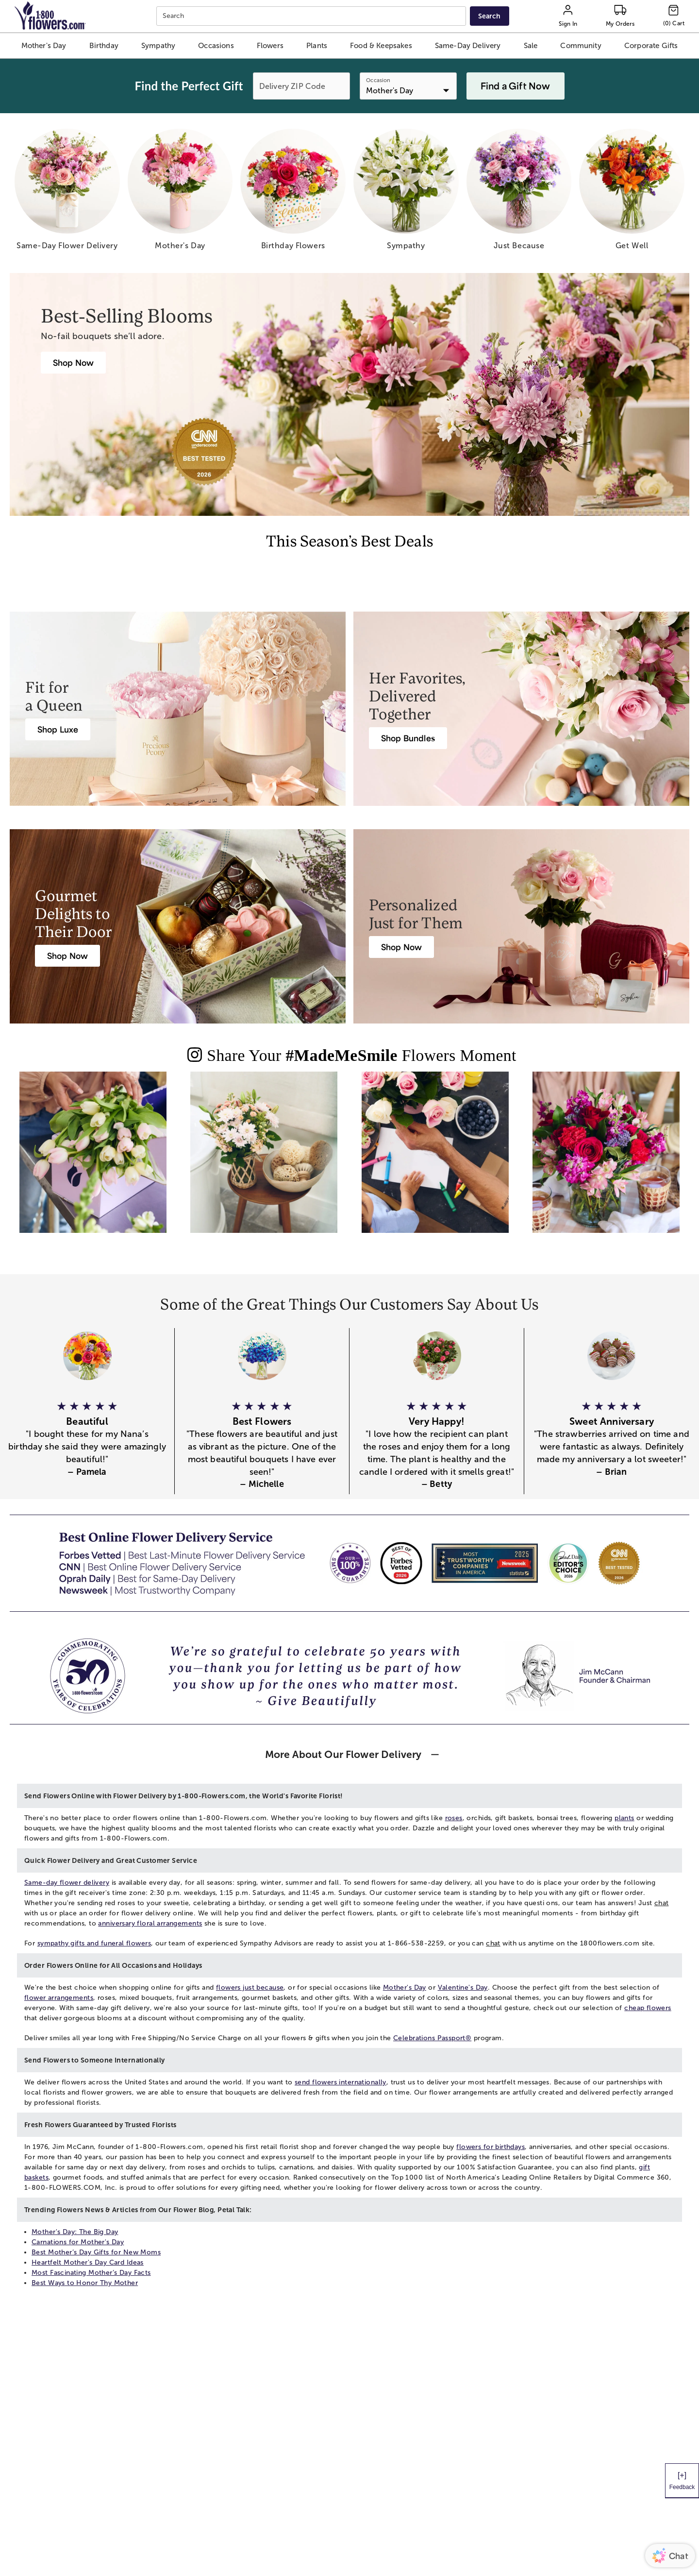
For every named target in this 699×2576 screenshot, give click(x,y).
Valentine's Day (463, 1987)
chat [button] (661, 1903)
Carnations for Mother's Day (78, 2242)
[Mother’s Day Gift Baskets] (67, 956)
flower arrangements (58, 1997)
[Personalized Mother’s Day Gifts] (401, 947)
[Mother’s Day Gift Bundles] (408, 738)
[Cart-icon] (673, 16)
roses (454, 1818)
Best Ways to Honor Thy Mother (85, 2282)
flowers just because (249, 1987)
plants (624, 1818)
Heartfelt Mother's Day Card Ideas (88, 2262)
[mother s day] (180, 193)
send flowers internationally (340, 2082)
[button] (43, 45)
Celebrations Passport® (432, 2038)
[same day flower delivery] (67, 193)
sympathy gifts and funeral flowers (94, 1943)
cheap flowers (647, 2008)
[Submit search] (489, 16)
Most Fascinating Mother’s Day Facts (91, 2272)
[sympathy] (406, 193)
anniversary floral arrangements (150, 1923)
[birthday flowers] (293, 193)
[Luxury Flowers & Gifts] (57, 729)
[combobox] (312, 16)
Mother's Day (404, 1987)
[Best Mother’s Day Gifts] (73, 363)
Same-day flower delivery (66, 1882)
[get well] (631, 193)
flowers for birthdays (490, 2146)
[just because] (519, 193)
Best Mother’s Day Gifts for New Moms (96, 2252)
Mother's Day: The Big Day (75, 2231)
